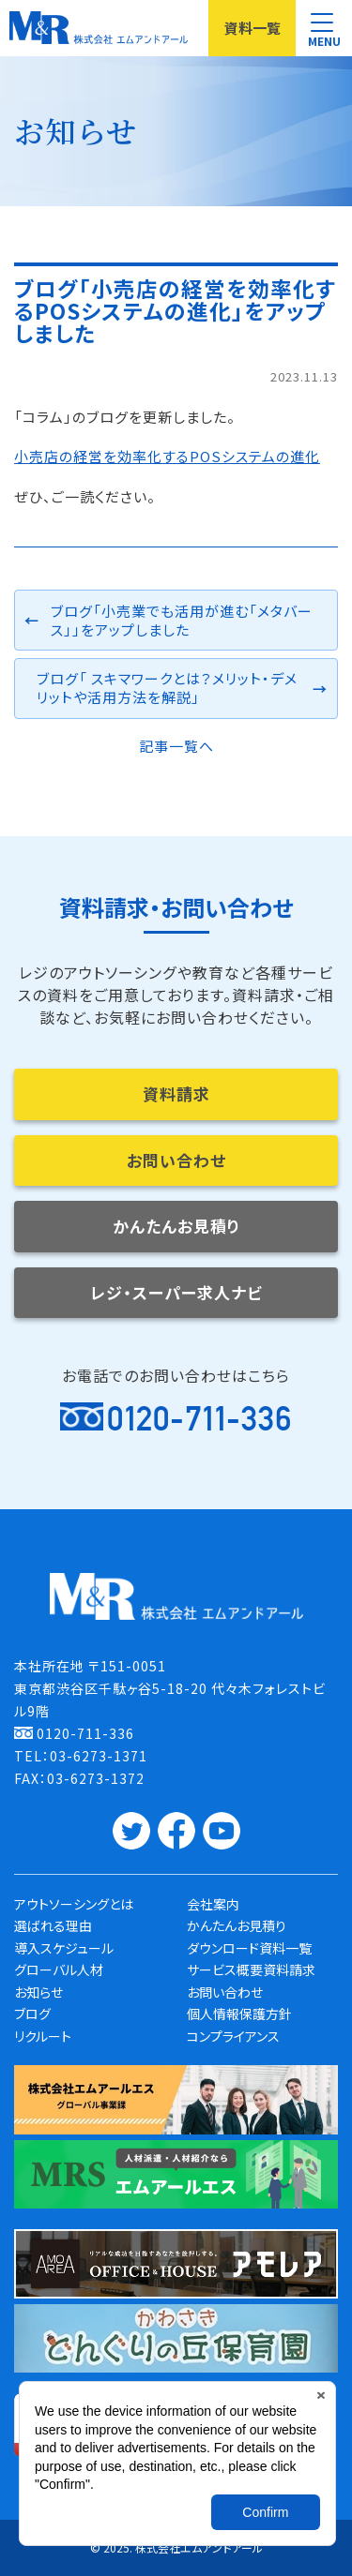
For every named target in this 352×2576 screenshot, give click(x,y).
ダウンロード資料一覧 (249, 1948)
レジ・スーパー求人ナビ (176, 1292)
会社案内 (213, 1904)
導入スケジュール (64, 1948)
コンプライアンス (233, 2036)
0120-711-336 (199, 1418)
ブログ (32, 2013)
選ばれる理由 (53, 1925)
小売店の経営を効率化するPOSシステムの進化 (167, 456)
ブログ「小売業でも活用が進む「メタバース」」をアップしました (182, 620)
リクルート (42, 2036)
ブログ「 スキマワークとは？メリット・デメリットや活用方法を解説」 (167, 687)
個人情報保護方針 (239, 2013)
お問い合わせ (176, 1160)
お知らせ (38, 1992)
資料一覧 (252, 27)
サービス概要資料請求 (251, 1969)
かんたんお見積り (176, 1225)
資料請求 (176, 1093)
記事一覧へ (176, 746)
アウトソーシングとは (73, 1904)
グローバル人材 (58, 1969)
